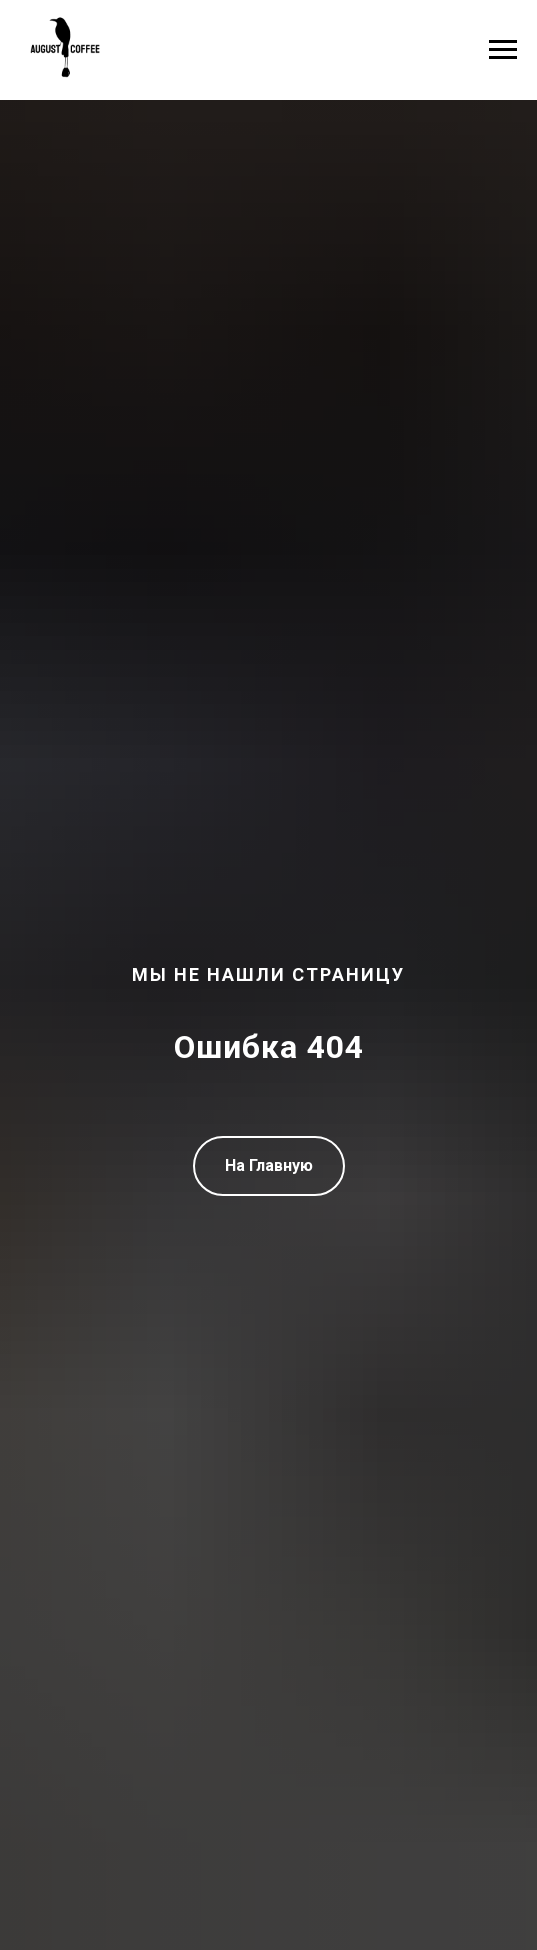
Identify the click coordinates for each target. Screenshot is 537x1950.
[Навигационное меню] (503, 50)
